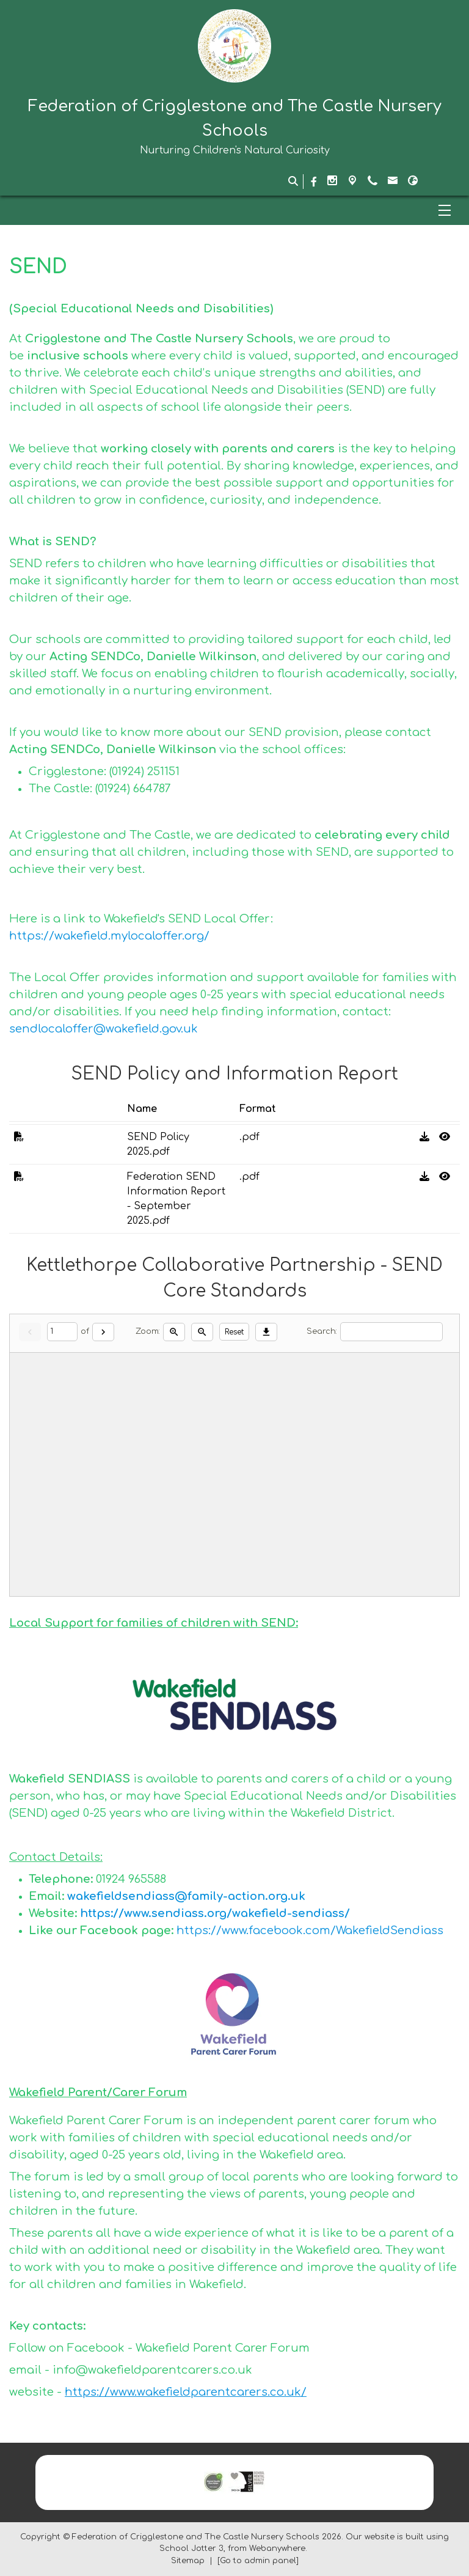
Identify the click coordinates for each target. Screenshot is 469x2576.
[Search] (391, 1331)
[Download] (266, 1332)
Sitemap (188, 2560)
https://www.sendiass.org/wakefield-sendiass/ (215, 1913)
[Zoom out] (202, 1332)
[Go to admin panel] (258, 2560)
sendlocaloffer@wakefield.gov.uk (103, 1029)
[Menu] (234, 210)
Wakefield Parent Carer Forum (223, 2348)
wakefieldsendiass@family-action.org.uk (186, 1896)
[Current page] (62, 1331)
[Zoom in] (174, 1332)
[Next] (103, 1332)
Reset (234, 1332)
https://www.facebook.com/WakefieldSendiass (309, 1930)
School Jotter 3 (191, 2548)
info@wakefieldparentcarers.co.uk (152, 2370)
